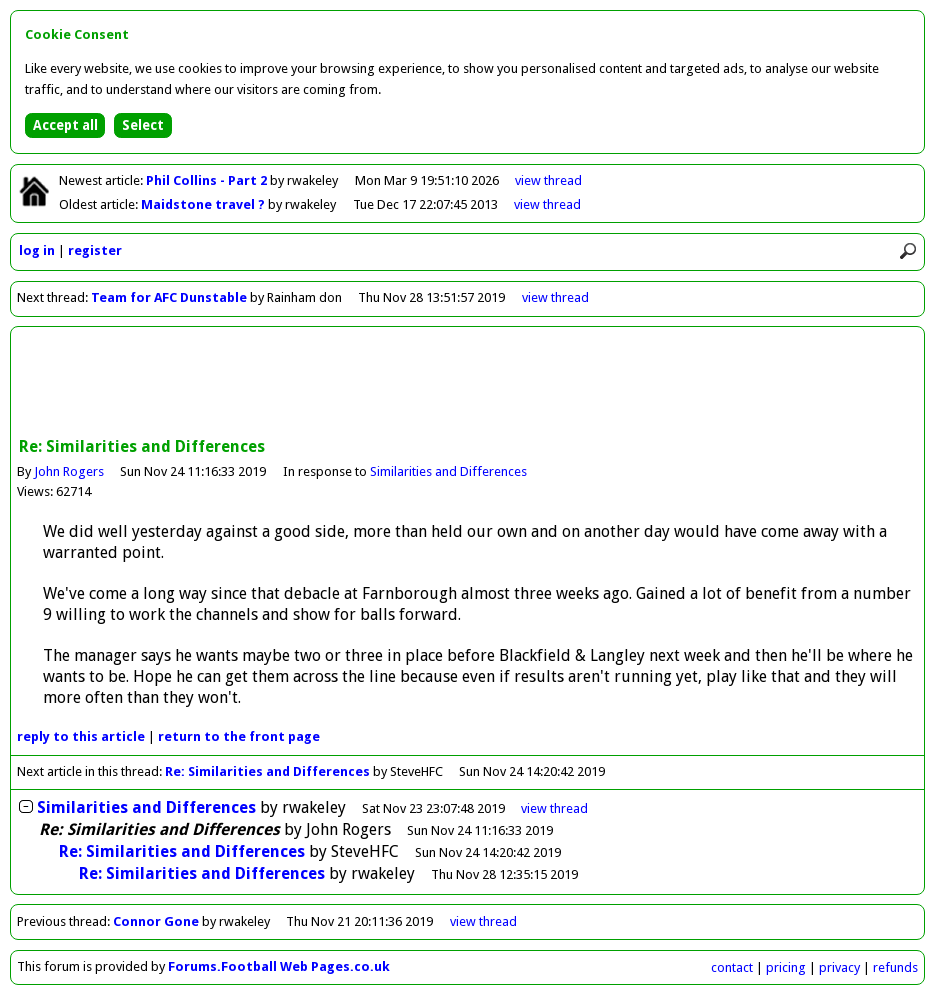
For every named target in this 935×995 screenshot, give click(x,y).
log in (37, 250)
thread (554, 808)
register (95, 250)
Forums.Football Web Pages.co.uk (279, 966)
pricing (786, 967)
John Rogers (69, 471)
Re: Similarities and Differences (267, 771)
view (548, 180)
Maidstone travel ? (204, 204)
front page (239, 736)
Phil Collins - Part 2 (208, 180)
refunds (895, 967)
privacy (839, 967)
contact (732, 967)
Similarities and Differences (448, 471)
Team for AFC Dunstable (169, 297)
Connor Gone (156, 921)
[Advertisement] (468, 384)
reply (81, 736)
